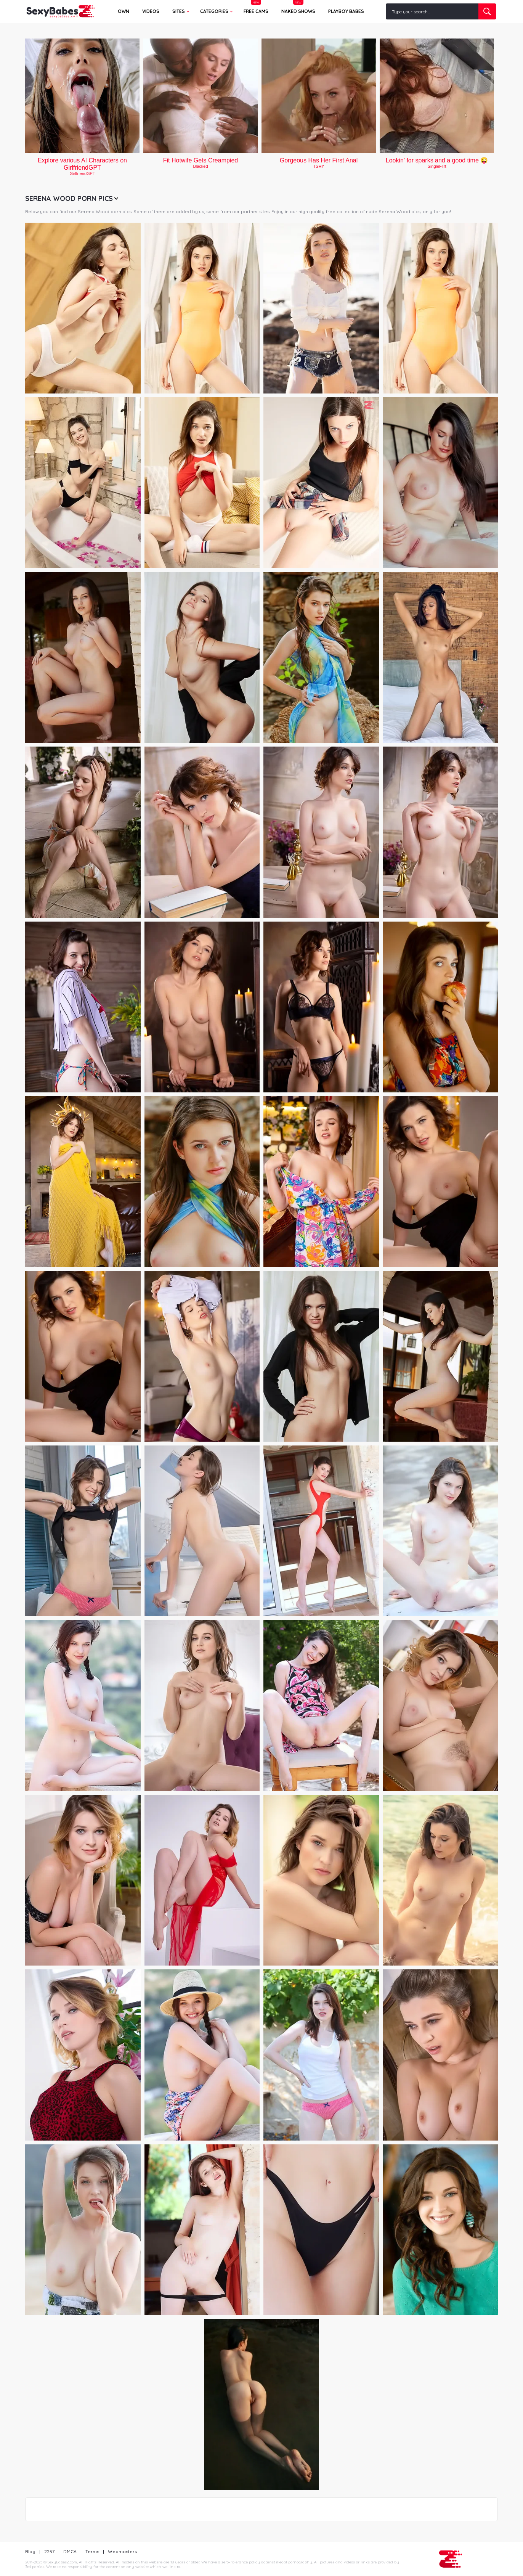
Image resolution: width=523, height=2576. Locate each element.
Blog (30, 2551)
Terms (92, 2551)
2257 (49, 2551)
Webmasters (122, 2551)
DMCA (70, 2551)
